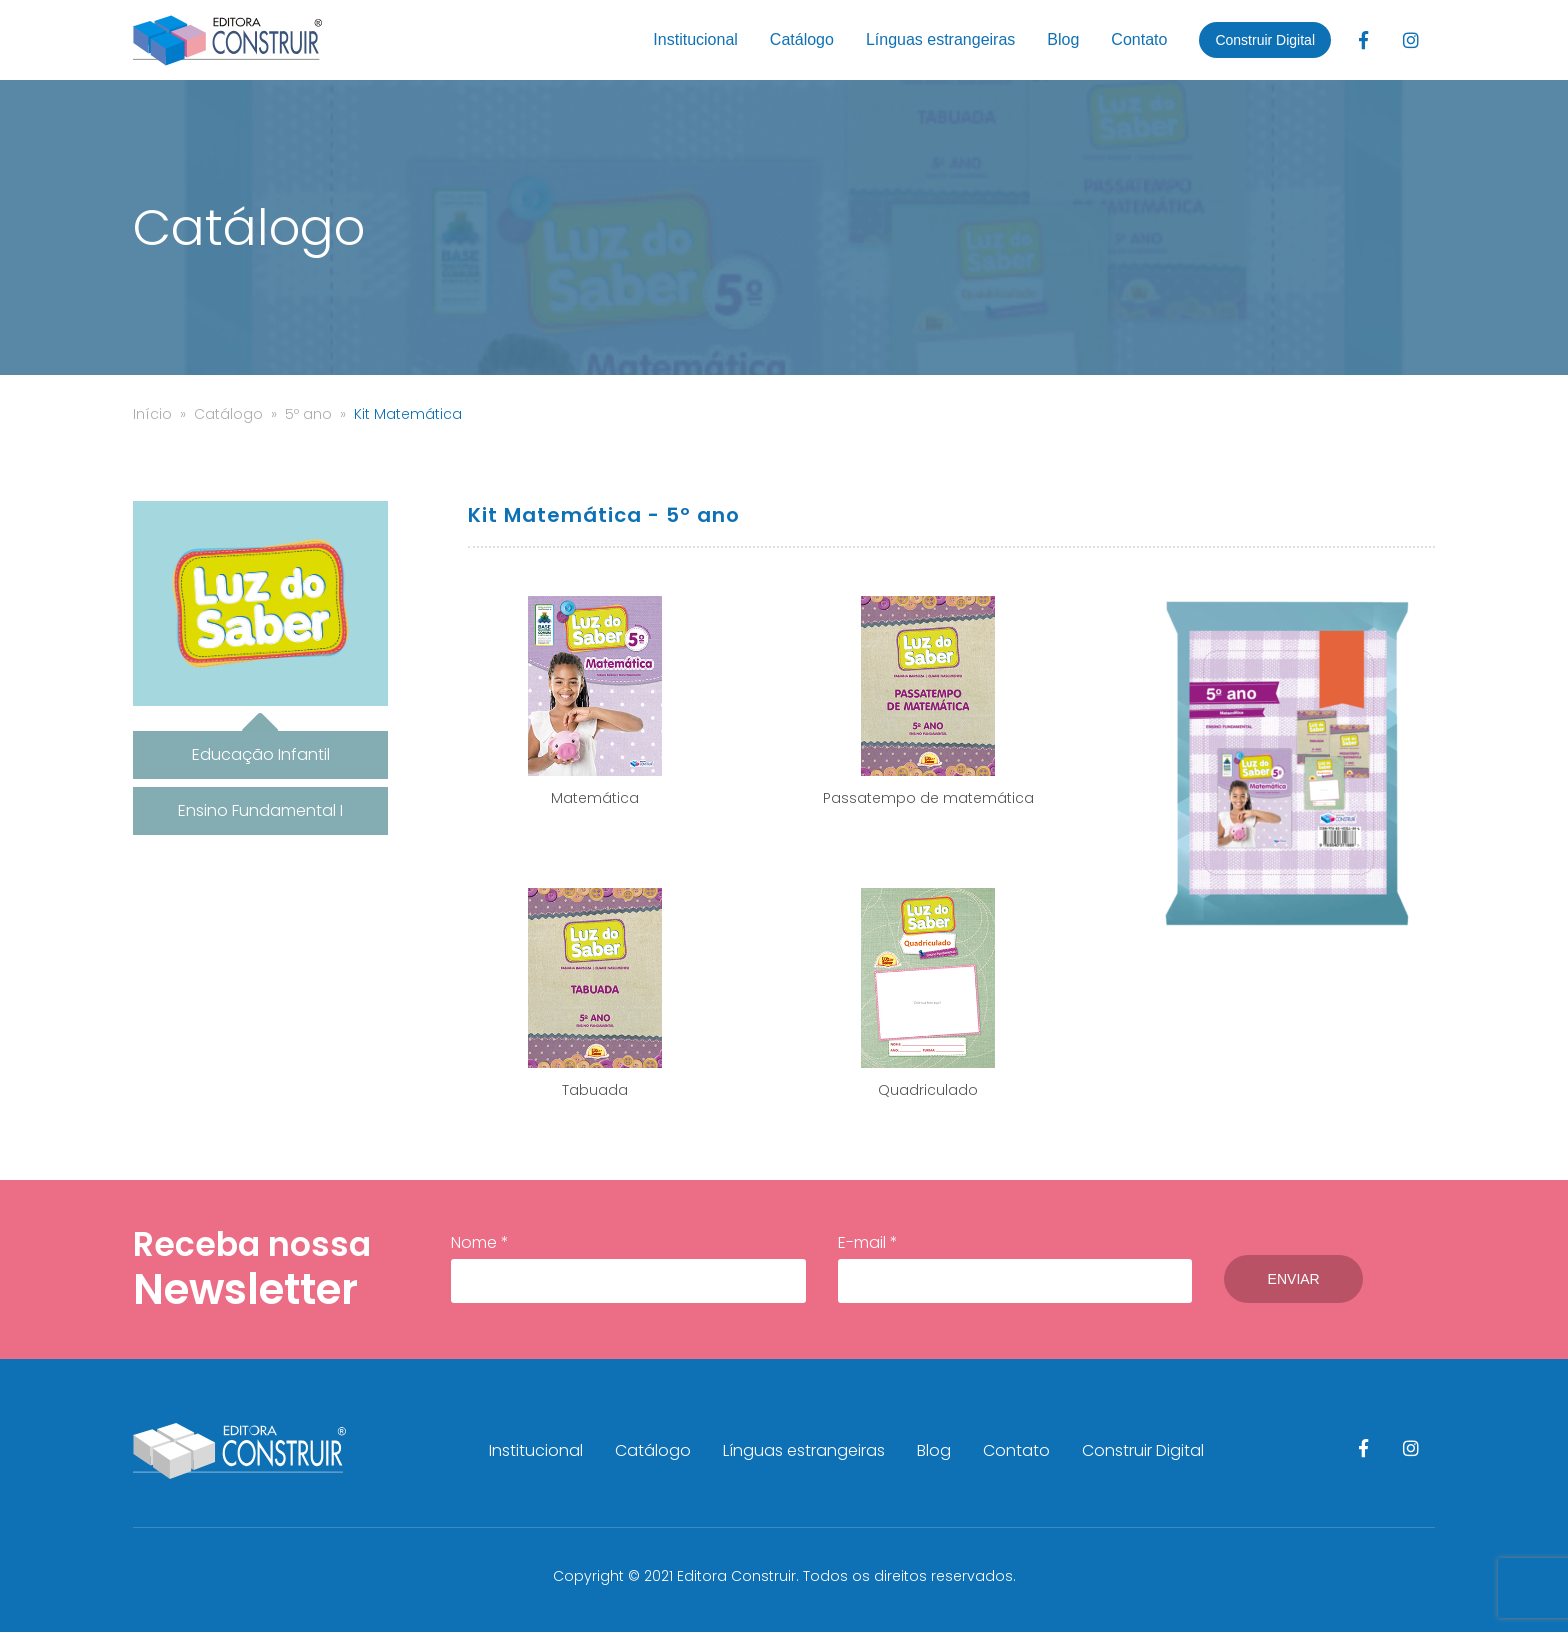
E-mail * (1008, 1267)
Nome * (626, 1267)
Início (152, 414)
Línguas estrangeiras (940, 39)
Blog (1063, 39)
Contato (1139, 39)
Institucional (695, 39)
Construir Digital (1265, 40)
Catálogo (802, 39)
